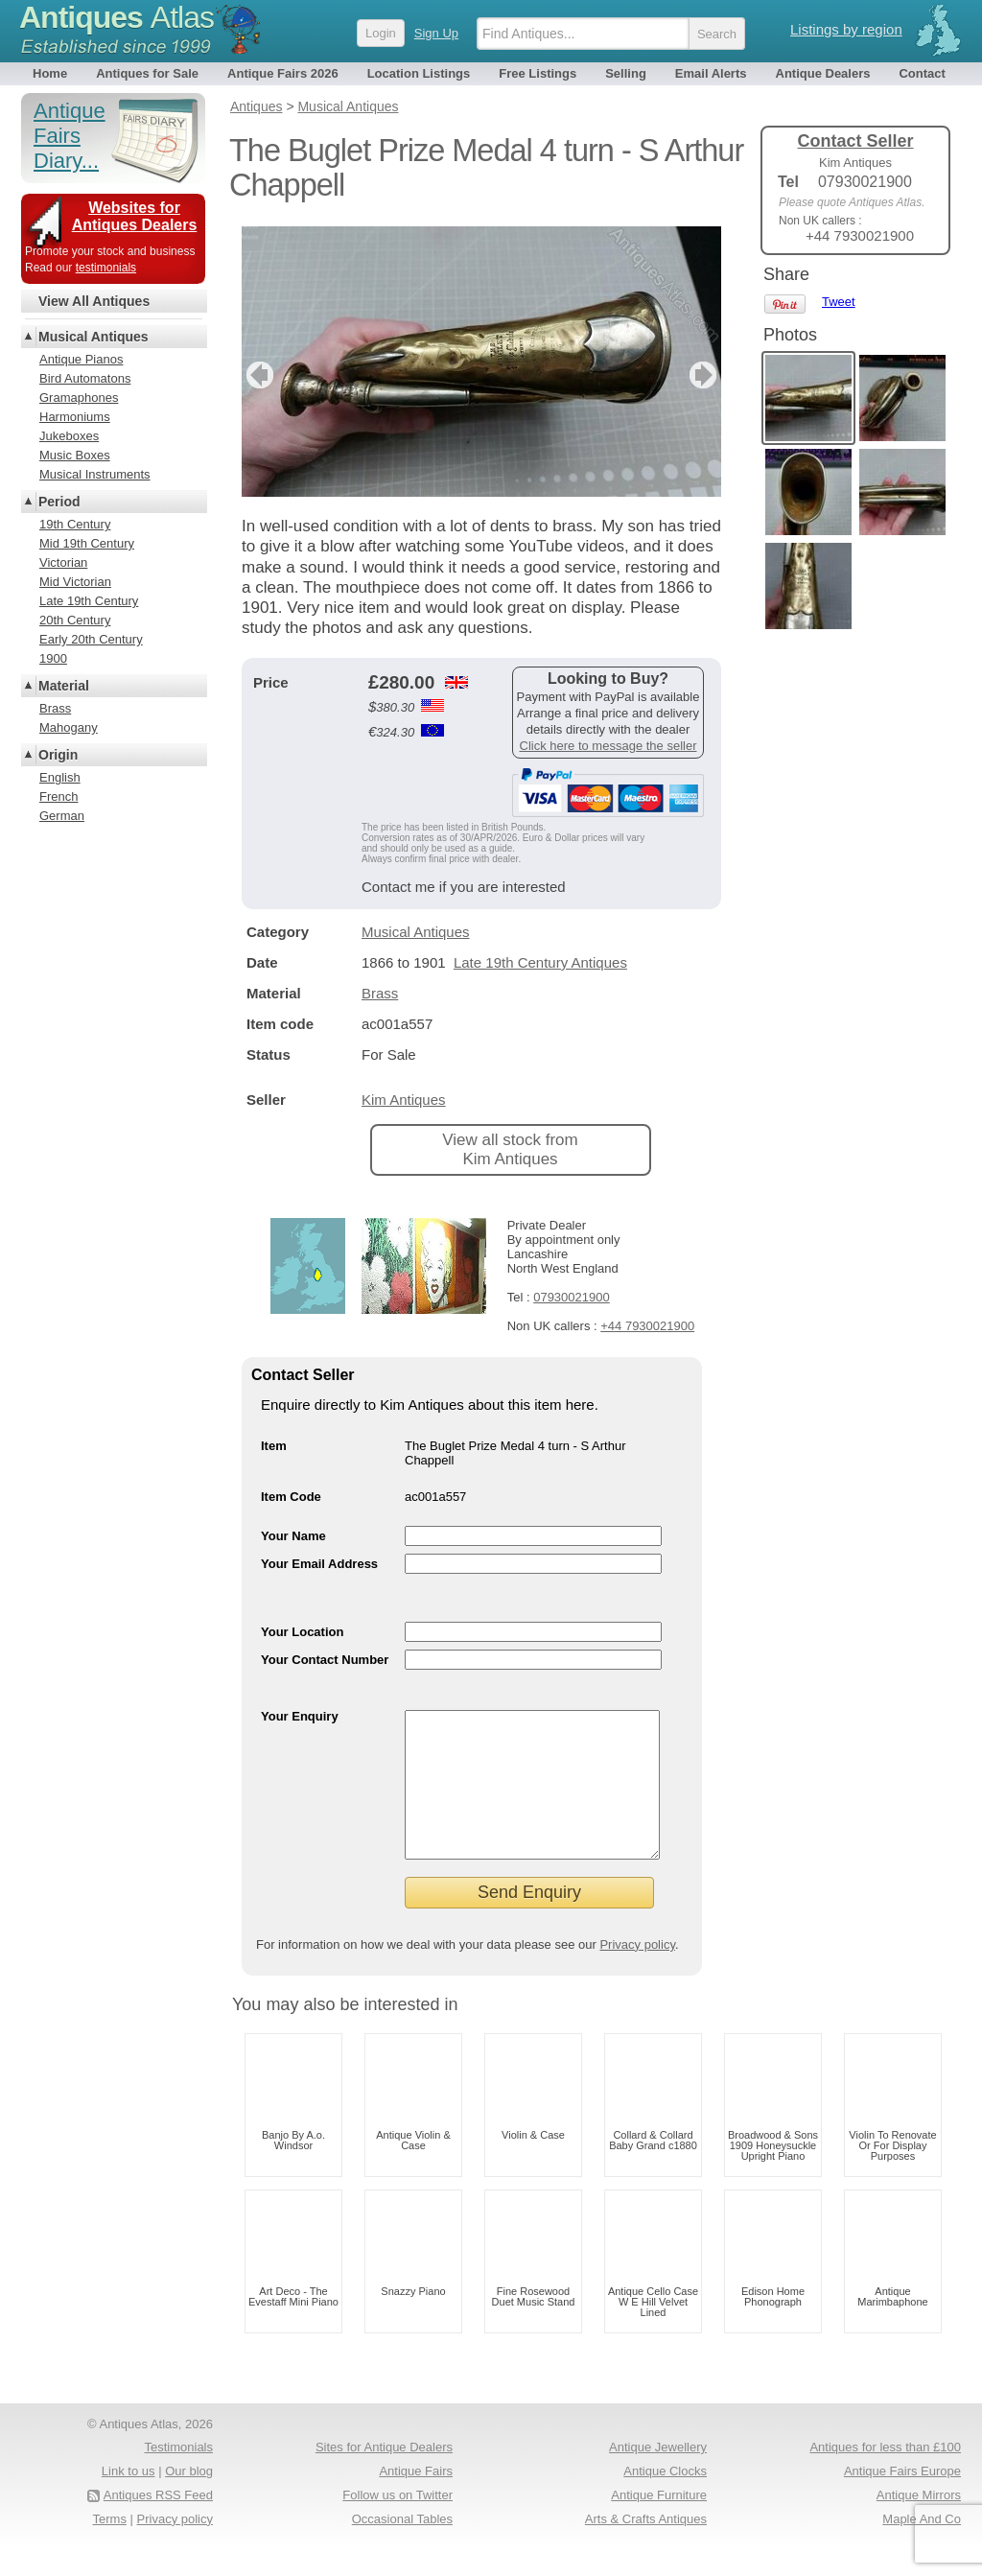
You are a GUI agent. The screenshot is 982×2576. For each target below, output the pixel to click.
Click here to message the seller (608, 745)
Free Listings (537, 73)
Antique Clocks (665, 2500)
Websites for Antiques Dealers (135, 216)
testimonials (106, 267)
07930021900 (571, 1297)
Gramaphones (78, 397)
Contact (922, 73)
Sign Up (436, 33)
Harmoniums (74, 417)
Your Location (302, 1632)
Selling (625, 73)
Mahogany (68, 727)
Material (63, 685)
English (60, 777)
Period (59, 501)
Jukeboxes (69, 436)
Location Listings (419, 73)
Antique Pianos (81, 359)
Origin (58, 754)
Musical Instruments (95, 474)
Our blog (189, 2500)
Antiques (116, 17)
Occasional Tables (402, 2548)
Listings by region (846, 29)
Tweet (838, 301)
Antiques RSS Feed (158, 2524)
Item (274, 1446)
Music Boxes (74, 455)
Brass (380, 993)
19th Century (74, 524)
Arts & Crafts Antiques (646, 2548)
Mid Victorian (75, 581)
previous (257, 375)
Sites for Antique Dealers (384, 2476)
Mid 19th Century (86, 543)
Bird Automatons (84, 378)
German (61, 815)
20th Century (74, 620)
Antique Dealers (823, 73)
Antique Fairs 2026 (283, 73)
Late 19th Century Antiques (540, 962)
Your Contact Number (324, 1659)
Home (50, 73)
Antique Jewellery (658, 2476)
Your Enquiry (300, 1716)
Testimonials (178, 2476)
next (705, 375)
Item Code (291, 1496)
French (58, 796)
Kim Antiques (404, 1099)
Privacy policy (637, 1973)
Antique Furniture (659, 2524)
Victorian (63, 562)
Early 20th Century (91, 639)
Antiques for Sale (147, 73)
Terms (110, 2548)
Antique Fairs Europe (902, 2500)
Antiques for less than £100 (885, 2476)
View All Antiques (94, 301)
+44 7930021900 (647, 1326)
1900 (53, 658)
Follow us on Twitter (397, 2524)
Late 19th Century (88, 601)
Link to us (128, 2500)
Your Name (293, 1536)
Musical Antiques (416, 932)
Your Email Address (319, 1564)
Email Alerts (711, 73)
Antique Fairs (416, 2500)
